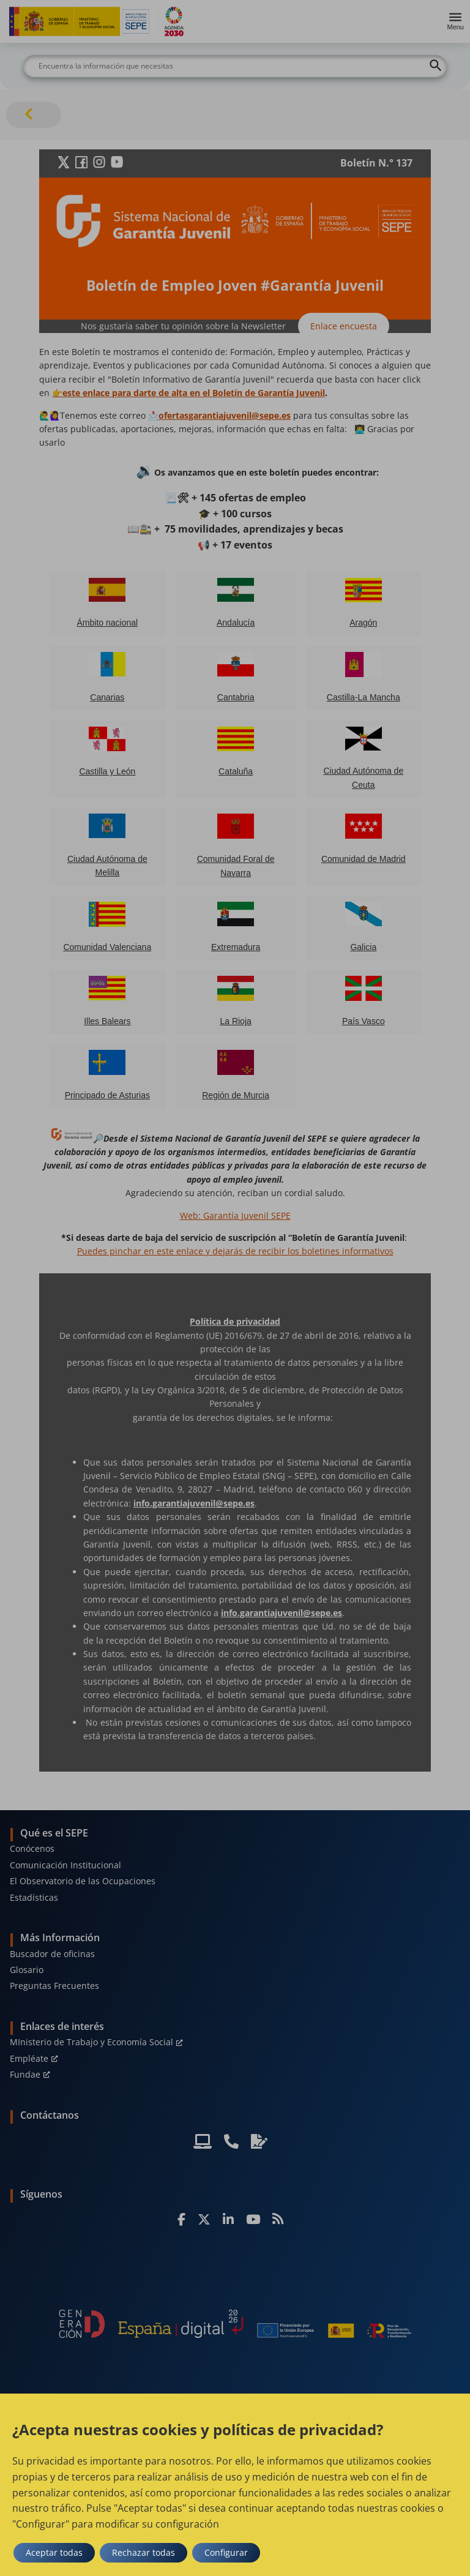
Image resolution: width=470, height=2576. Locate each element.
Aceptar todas (54, 2552)
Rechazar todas (143, 2552)
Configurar (226, 2552)
